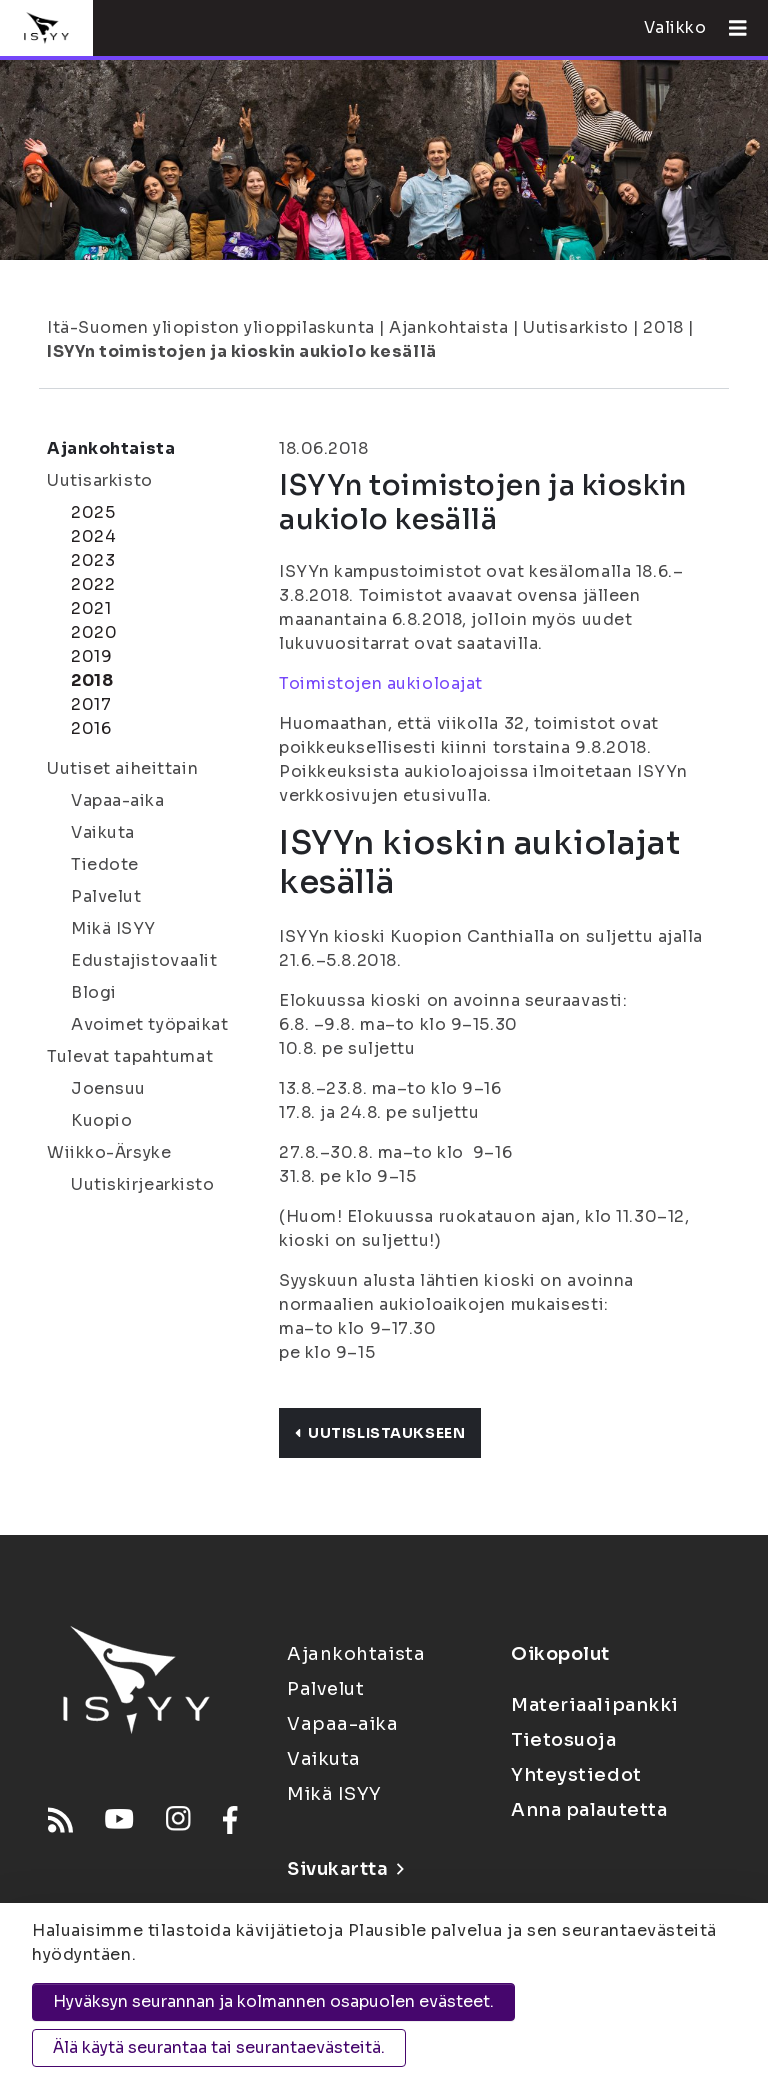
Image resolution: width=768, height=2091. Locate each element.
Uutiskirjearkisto (143, 1184)
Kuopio (101, 1120)
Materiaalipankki (595, 1705)
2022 (93, 584)
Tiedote (105, 864)
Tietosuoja (564, 1740)
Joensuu (108, 1088)
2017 (91, 704)
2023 (93, 560)
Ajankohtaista (448, 327)
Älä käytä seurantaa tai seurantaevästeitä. (219, 2047)
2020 (94, 632)
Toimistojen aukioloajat (381, 683)
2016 (91, 728)
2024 (93, 536)
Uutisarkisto (576, 327)
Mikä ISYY (113, 928)
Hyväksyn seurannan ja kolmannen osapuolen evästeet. (273, 2001)
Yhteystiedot (576, 1775)
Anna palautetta (589, 1810)
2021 (91, 608)
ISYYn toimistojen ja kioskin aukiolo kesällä (242, 351)
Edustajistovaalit (144, 960)
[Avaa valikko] (730, 28)
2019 (91, 656)
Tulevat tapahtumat (130, 1056)
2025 (93, 512)
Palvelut (106, 896)
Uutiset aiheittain (122, 768)
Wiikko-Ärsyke (109, 1152)
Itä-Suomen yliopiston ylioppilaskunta (211, 327)
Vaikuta (103, 832)
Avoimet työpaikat (150, 1024)
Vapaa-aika (118, 800)
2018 (663, 327)
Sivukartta (345, 1869)
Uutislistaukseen (380, 1433)
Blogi (94, 992)
